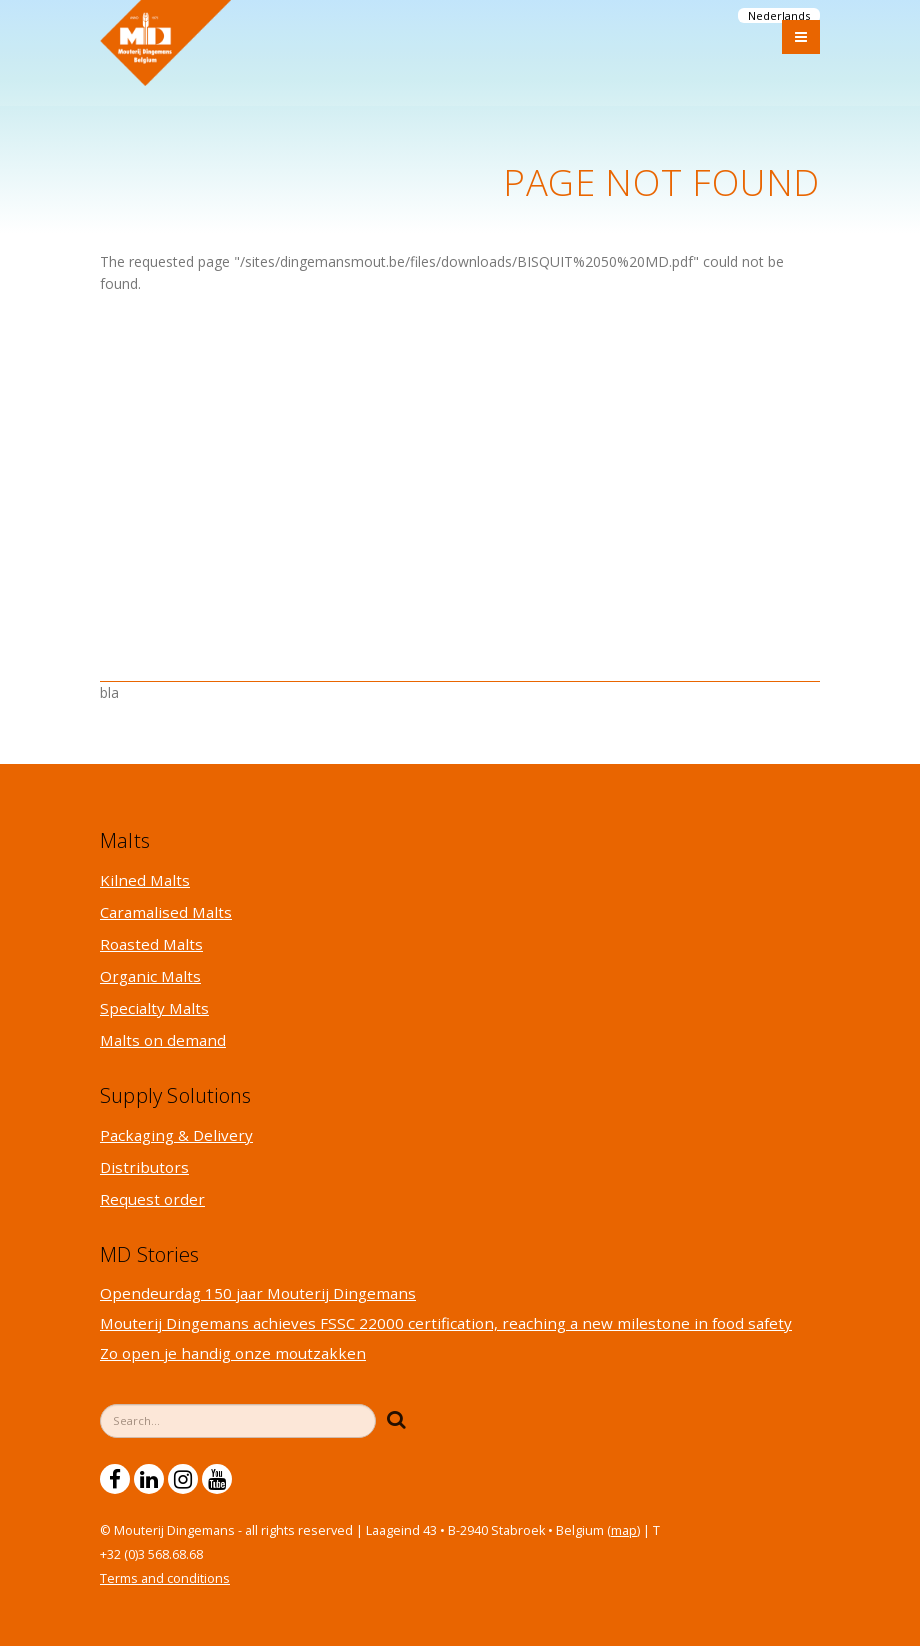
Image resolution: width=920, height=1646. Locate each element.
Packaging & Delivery (176, 1135)
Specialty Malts (154, 1008)
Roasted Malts (151, 944)
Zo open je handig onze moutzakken (233, 1353)
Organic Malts (150, 976)
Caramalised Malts (166, 912)
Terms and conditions (165, 1578)
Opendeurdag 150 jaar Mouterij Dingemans (258, 1293)
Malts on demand (163, 1040)
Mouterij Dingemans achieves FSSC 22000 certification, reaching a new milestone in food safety (446, 1323)
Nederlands (779, 15)
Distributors (144, 1167)
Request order (152, 1199)
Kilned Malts (145, 880)
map (624, 1530)
